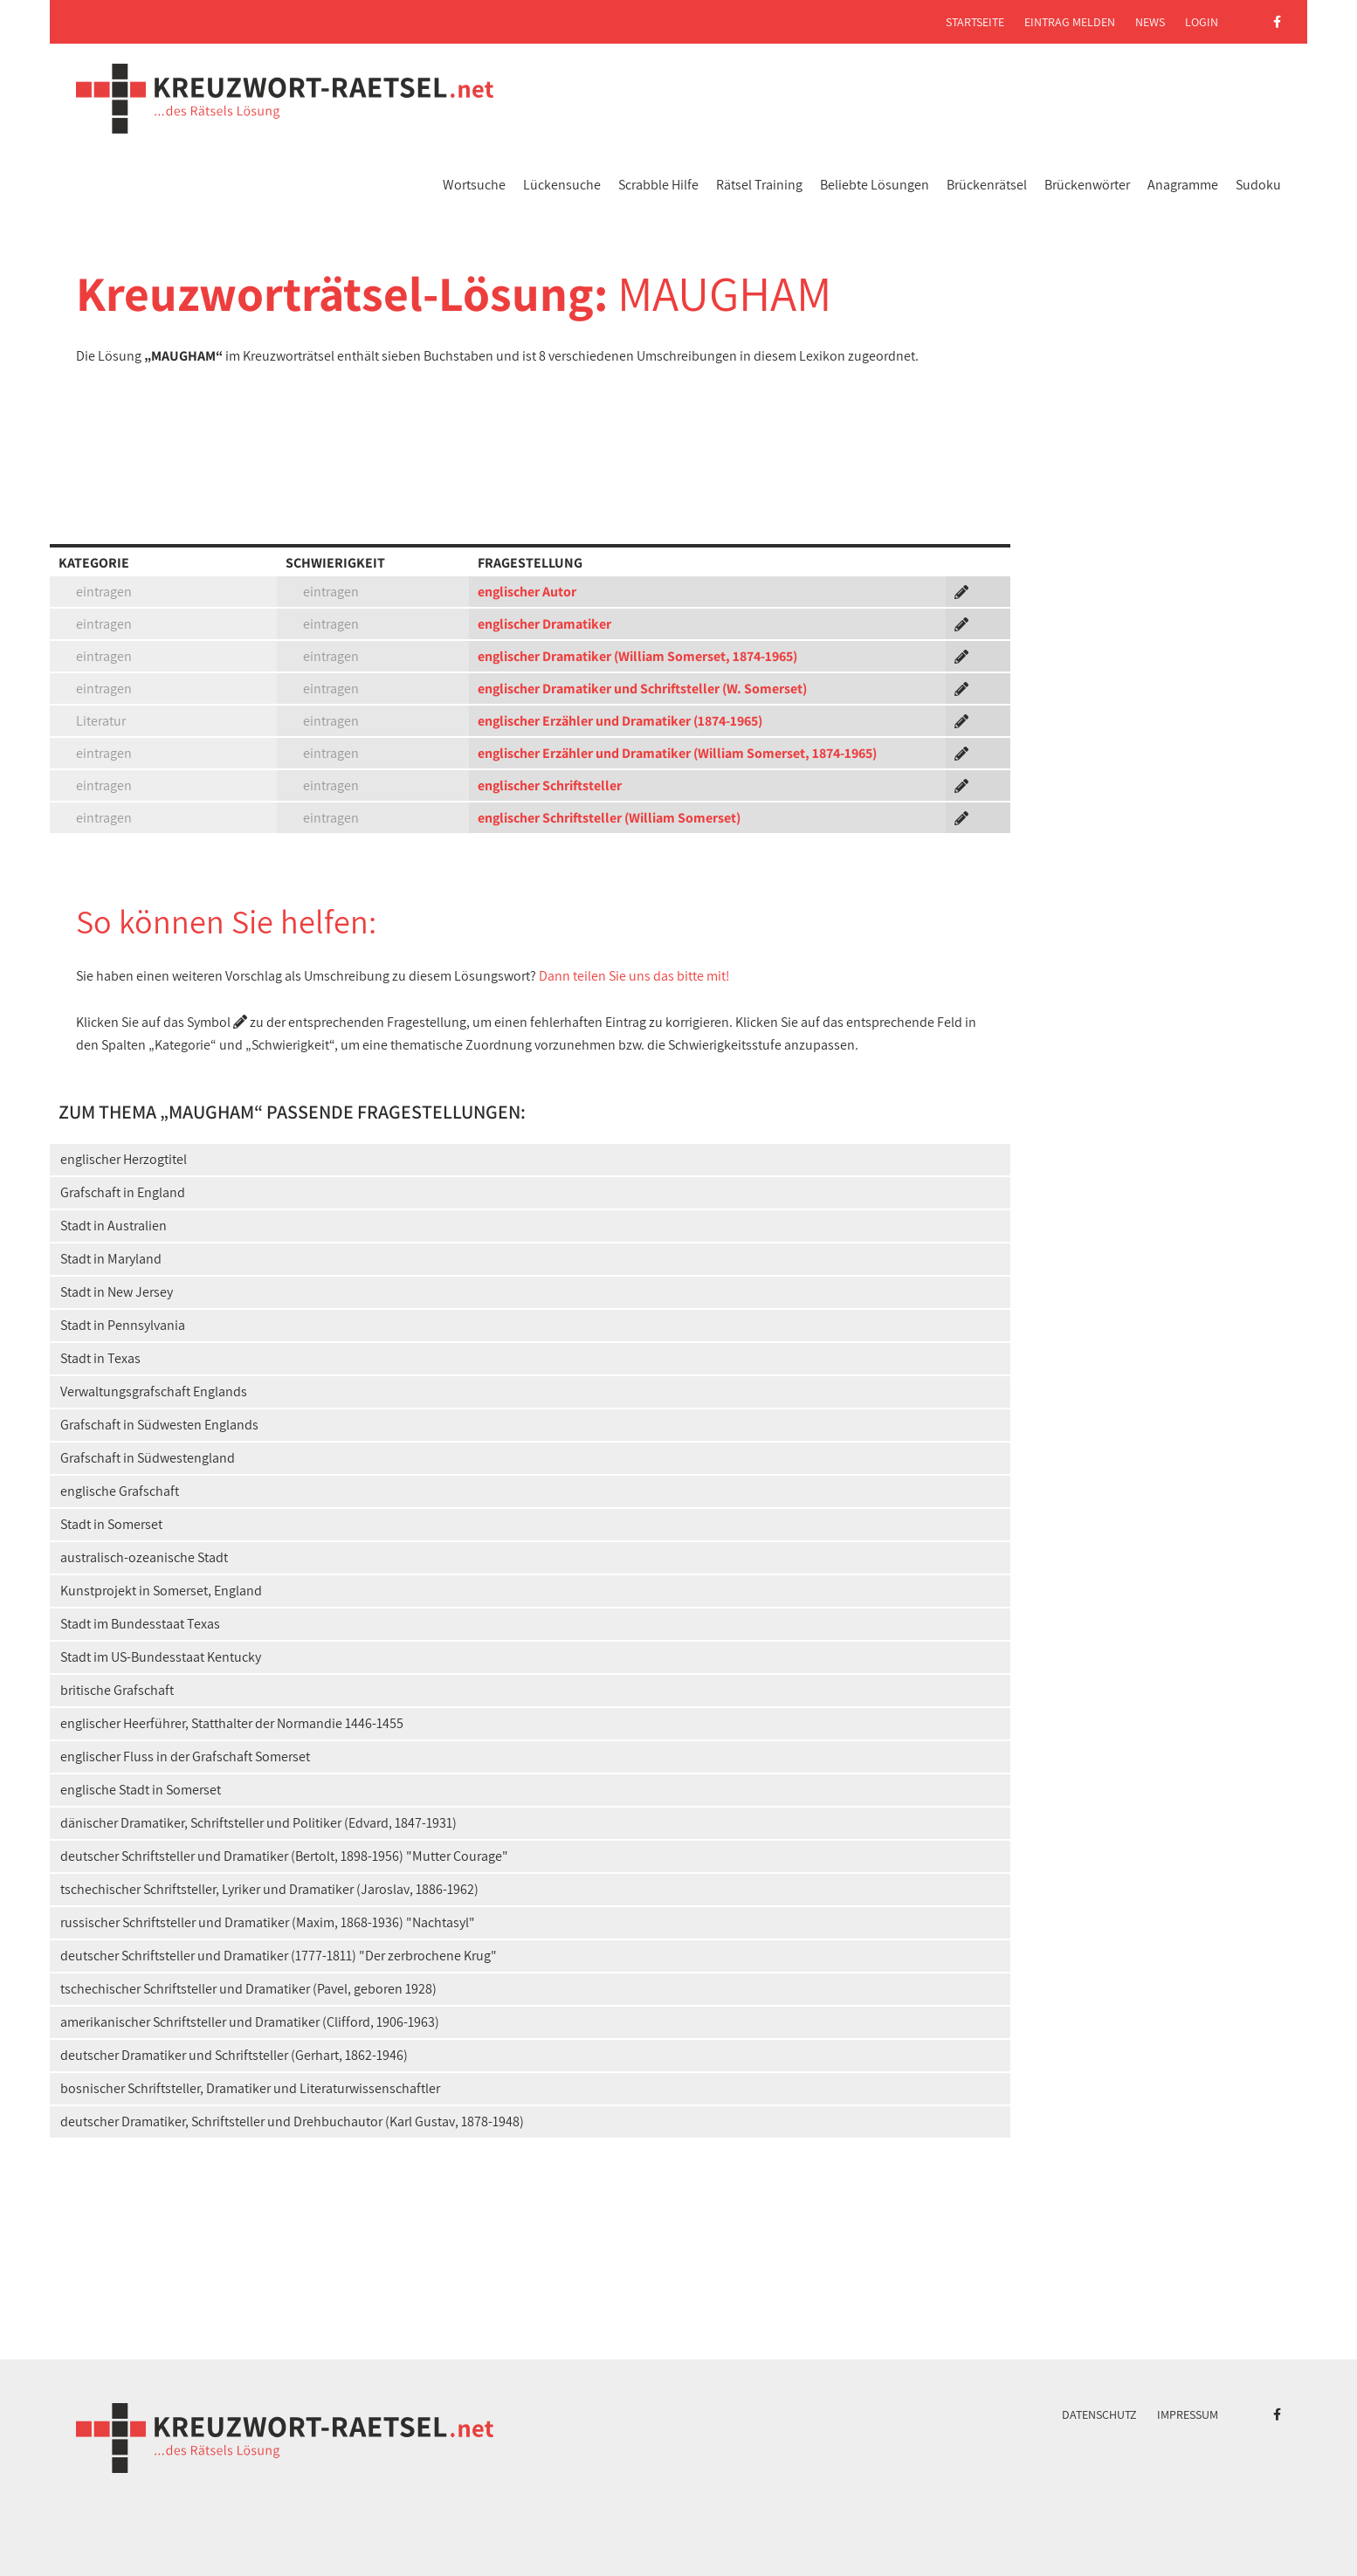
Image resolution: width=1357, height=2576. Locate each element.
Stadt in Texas (100, 1358)
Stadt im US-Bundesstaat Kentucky (160, 1657)
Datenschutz (1099, 2414)
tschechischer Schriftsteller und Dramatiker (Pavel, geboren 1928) (248, 1989)
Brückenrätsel (987, 185)
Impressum (1187, 2414)
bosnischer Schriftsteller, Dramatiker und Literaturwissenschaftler (250, 2088)
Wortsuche (474, 185)
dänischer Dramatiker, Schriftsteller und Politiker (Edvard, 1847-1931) (258, 1823)
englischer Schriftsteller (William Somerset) (609, 818)
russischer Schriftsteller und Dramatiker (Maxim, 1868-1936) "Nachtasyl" (267, 1922)
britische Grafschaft (117, 1690)
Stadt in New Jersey (116, 1292)
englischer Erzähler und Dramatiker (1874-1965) (620, 721)
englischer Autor (527, 591)
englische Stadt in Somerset (140, 1789)
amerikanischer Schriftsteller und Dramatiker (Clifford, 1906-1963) (249, 2022)
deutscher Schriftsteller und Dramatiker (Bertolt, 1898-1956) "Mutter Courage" (284, 1856)
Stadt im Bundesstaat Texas (140, 1624)
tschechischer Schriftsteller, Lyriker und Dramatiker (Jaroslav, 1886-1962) (269, 1889)
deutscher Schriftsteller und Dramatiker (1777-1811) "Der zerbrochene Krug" (278, 1955)
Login (1201, 22)
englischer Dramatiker (544, 624)
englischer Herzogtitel (123, 1159)
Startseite (975, 22)
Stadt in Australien (113, 1225)
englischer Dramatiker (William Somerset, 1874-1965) (637, 656)
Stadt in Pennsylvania (122, 1325)
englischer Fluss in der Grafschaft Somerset (185, 1756)
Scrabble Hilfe (658, 185)
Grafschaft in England (122, 1192)
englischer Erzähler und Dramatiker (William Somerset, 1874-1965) (677, 753)
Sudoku (1258, 185)
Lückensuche (562, 185)
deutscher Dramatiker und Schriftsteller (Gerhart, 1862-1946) (234, 2055)
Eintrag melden (1069, 22)
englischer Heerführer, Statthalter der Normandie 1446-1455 (231, 1723)
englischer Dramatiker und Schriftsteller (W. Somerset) (642, 688)
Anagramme (1182, 185)
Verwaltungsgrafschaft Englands (153, 1391)
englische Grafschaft (119, 1491)
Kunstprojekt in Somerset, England (161, 1590)
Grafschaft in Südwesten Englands (159, 1424)
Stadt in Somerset (111, 1524)
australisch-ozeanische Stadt (144, 1557)
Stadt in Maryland (111, 1259)
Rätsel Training (759, 185)
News (1150, 22)
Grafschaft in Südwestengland (147, 1458)
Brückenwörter (1087, 185)
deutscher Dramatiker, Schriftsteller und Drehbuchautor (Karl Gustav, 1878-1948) (292, 2121)
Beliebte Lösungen (874, 185)
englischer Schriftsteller (550, 785)
